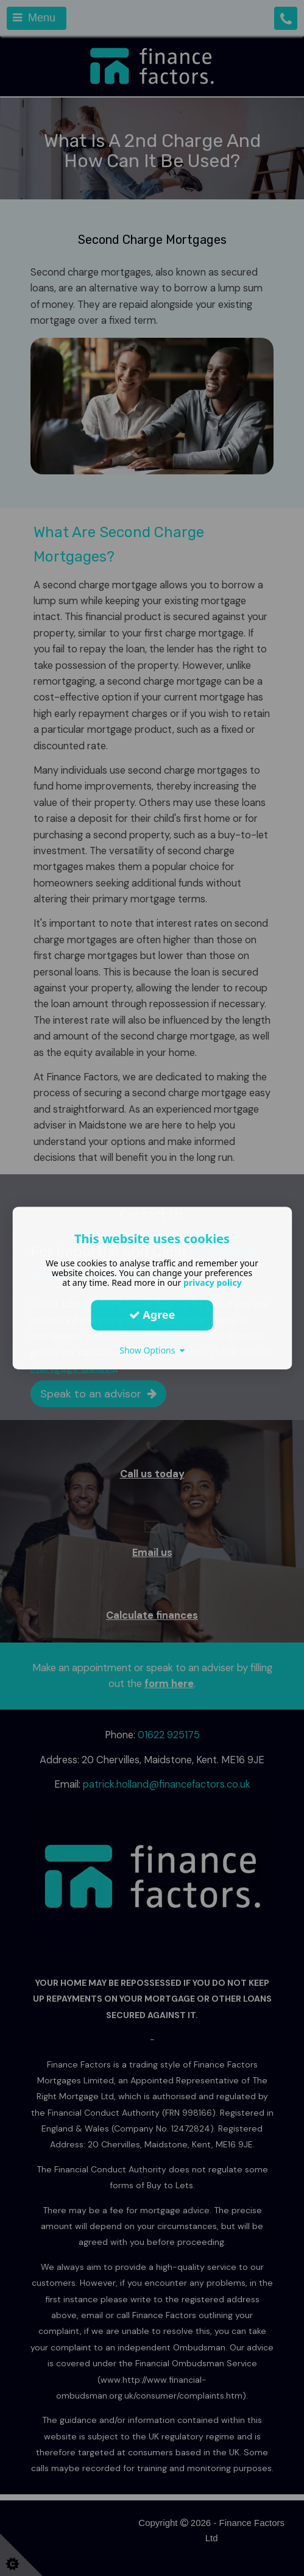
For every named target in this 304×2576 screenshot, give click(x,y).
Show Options (152, 1350)
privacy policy (212, 1282)
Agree (152, 1314)
